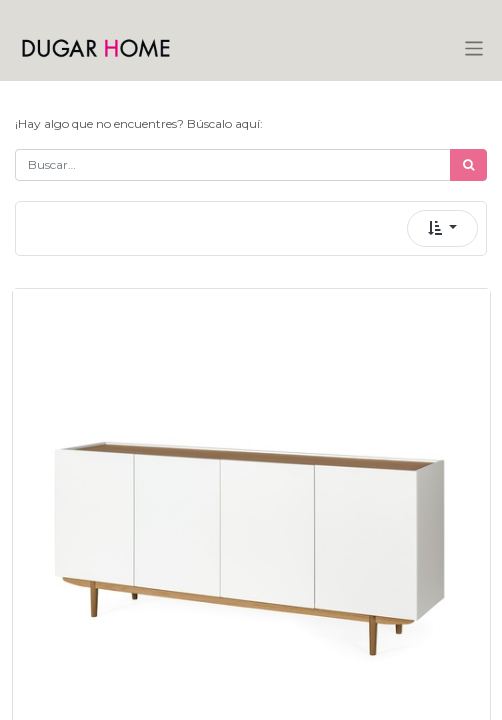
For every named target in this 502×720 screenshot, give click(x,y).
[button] (442, 228)
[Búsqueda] (468, 165)
